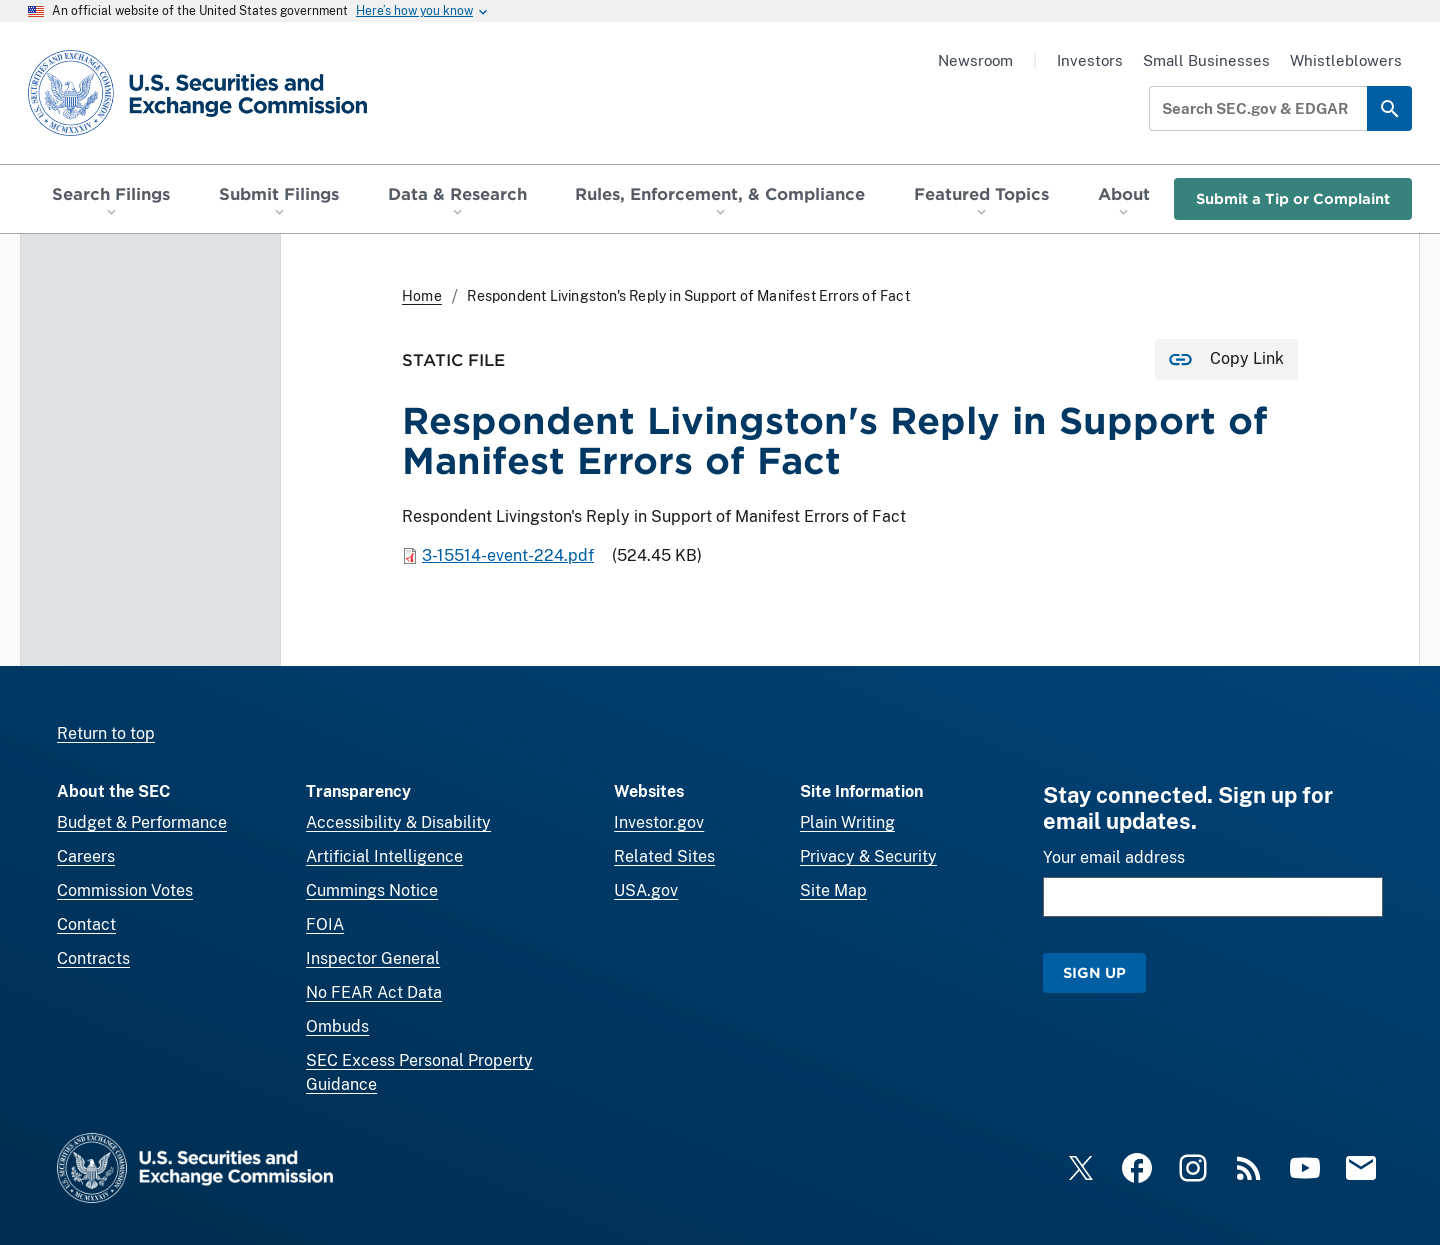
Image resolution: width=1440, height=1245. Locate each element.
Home (422, 296)
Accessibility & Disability (398, 822)
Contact (86, 924)
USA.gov (646, 890)
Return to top (106, 733)
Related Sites (664, 856)
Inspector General (373, 958)
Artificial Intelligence (384, 856)
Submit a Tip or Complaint (1293, 198)
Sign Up (1094, 972)
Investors (1090, 60)
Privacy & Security (868, 856)
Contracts (93, 958)
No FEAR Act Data (374, 992)
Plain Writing (847, 822)
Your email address (1114, 857)
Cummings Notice (372, 890)
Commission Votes (125, 890)
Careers (86, 856)
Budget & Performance (142, 822)
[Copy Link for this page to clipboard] (1226, 359)
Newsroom (975, 60)
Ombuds (337, 1026)
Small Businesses (1206, 60)
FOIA (325, 924)
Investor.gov (659, 822)
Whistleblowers (1346, 60)
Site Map (833, 890)
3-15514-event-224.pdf (508, 555)
